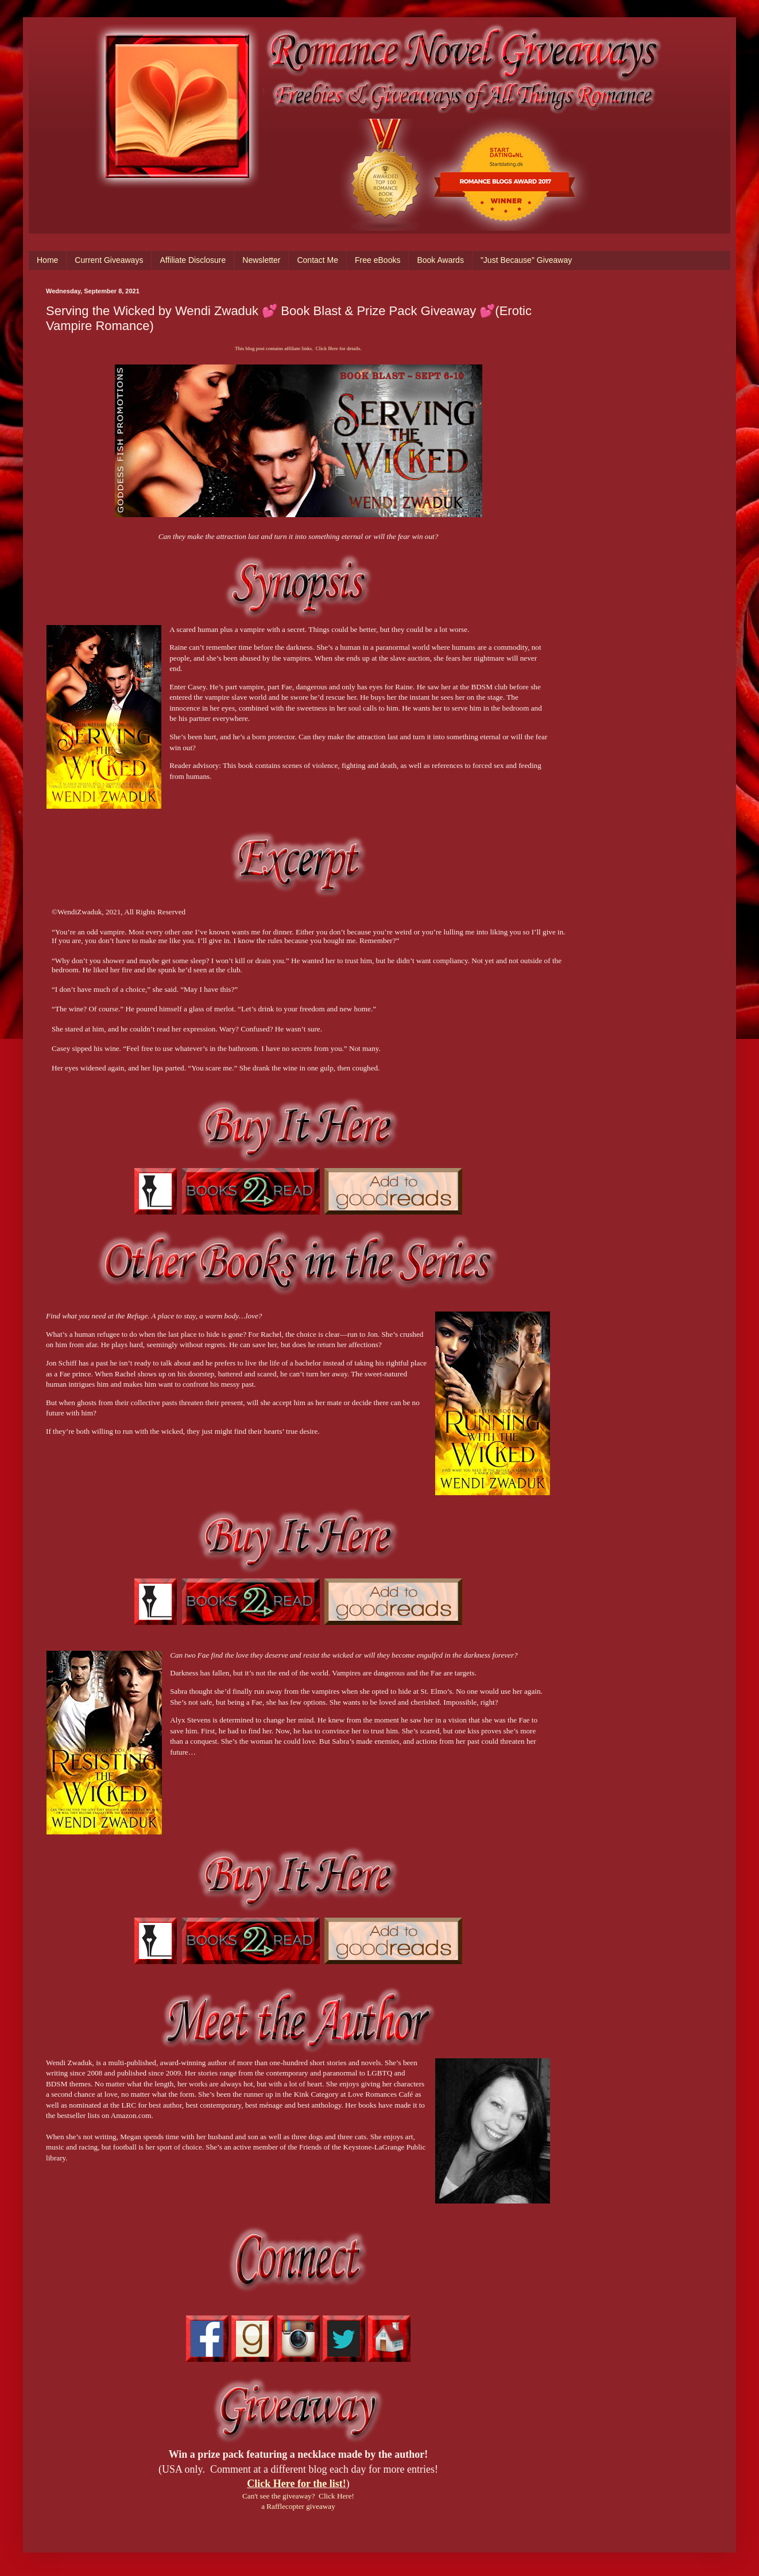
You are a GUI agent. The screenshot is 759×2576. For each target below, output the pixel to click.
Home (47, 260)
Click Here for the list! (296, 2483)
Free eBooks (377, 260)
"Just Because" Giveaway (526, 260)
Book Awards (440, 260)
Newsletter (261, 260)
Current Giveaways (109, 260)
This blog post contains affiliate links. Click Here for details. (298, 348)
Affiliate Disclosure (193, 260)
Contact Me (317, 260)
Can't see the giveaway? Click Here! (298, 2496)
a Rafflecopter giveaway (298, 2506)
